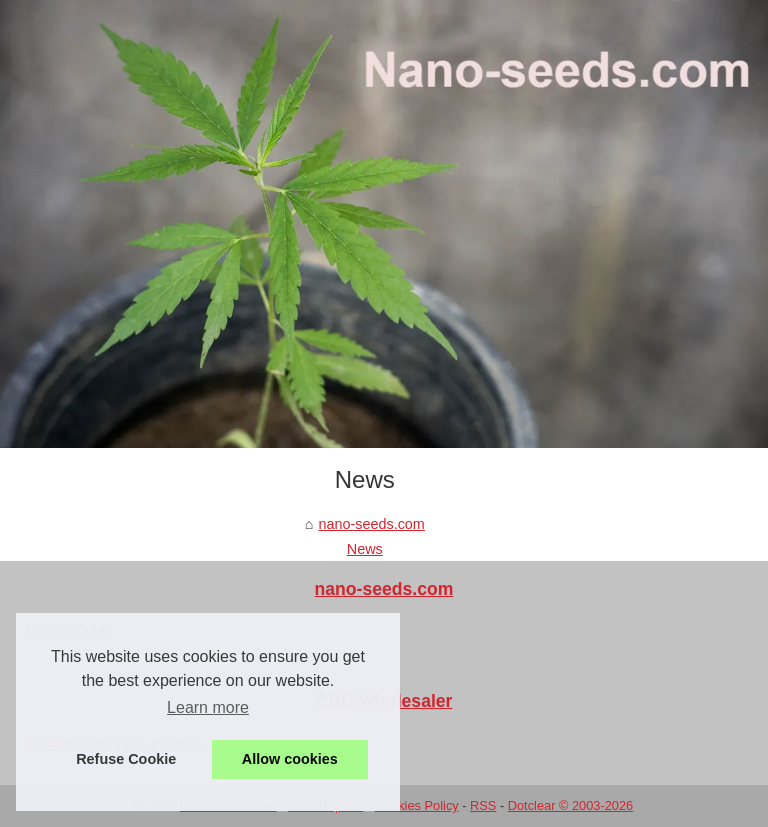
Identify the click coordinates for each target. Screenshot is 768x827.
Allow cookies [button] (290, 759)
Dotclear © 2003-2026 (570, 805)
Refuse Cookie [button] (126, 759)
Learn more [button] (208, 707)
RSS (483, 805)
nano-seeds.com (371, 524)
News (365, 549)
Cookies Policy (417, 805)
